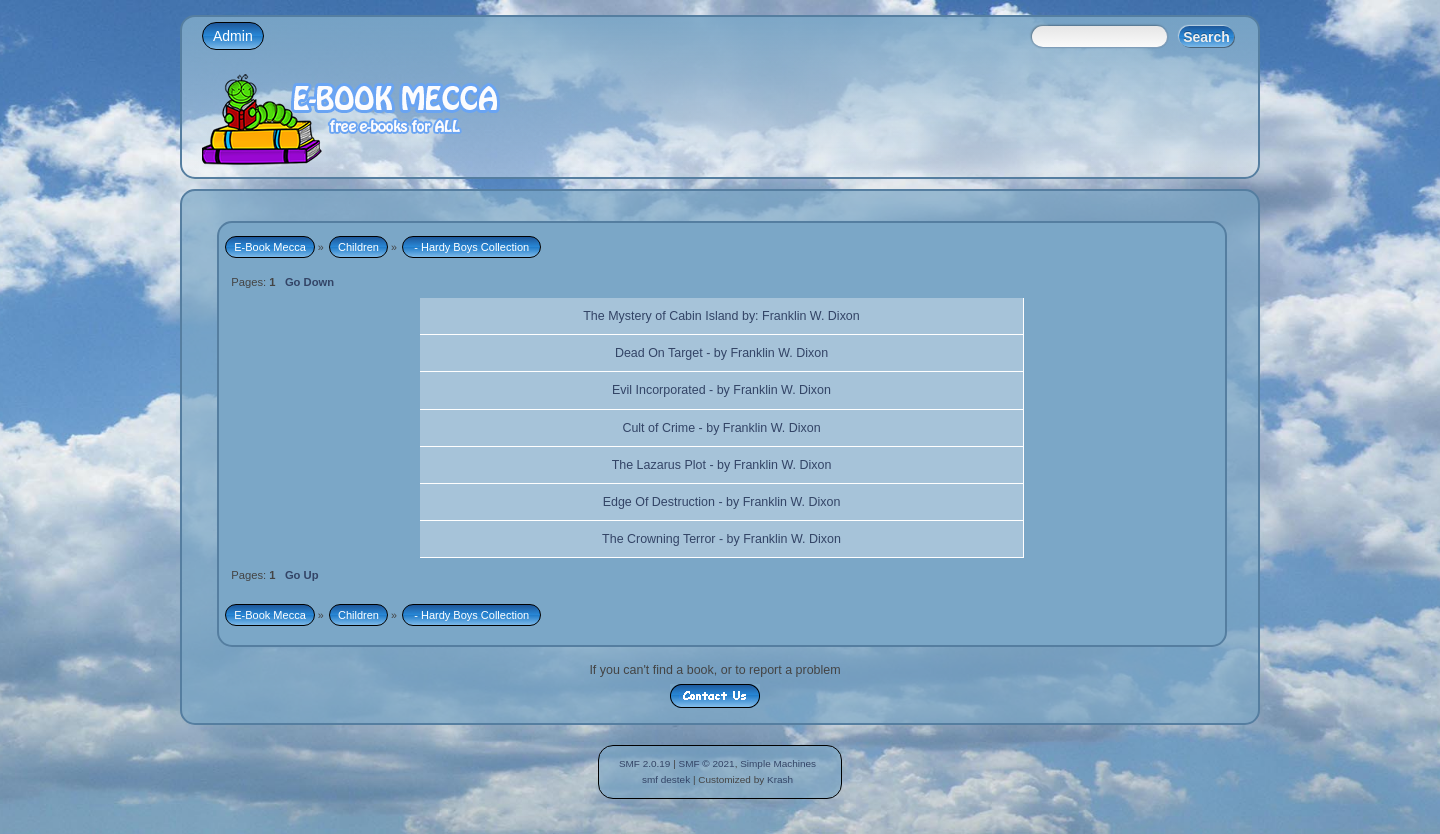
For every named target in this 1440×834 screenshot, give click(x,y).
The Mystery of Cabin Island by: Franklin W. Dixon (721, 316)
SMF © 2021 (707, 763)
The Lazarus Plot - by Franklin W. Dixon (722, 465)
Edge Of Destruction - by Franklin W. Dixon (722, 502)
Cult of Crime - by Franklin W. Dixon (721, 428)
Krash (780, 779)
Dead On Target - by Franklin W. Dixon (721, 353)
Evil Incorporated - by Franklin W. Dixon (721, 390)
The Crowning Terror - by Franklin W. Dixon (721, 539)
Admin (233, 36)
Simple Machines (778, 763)
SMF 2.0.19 (645, 763)
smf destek (666, 779)
